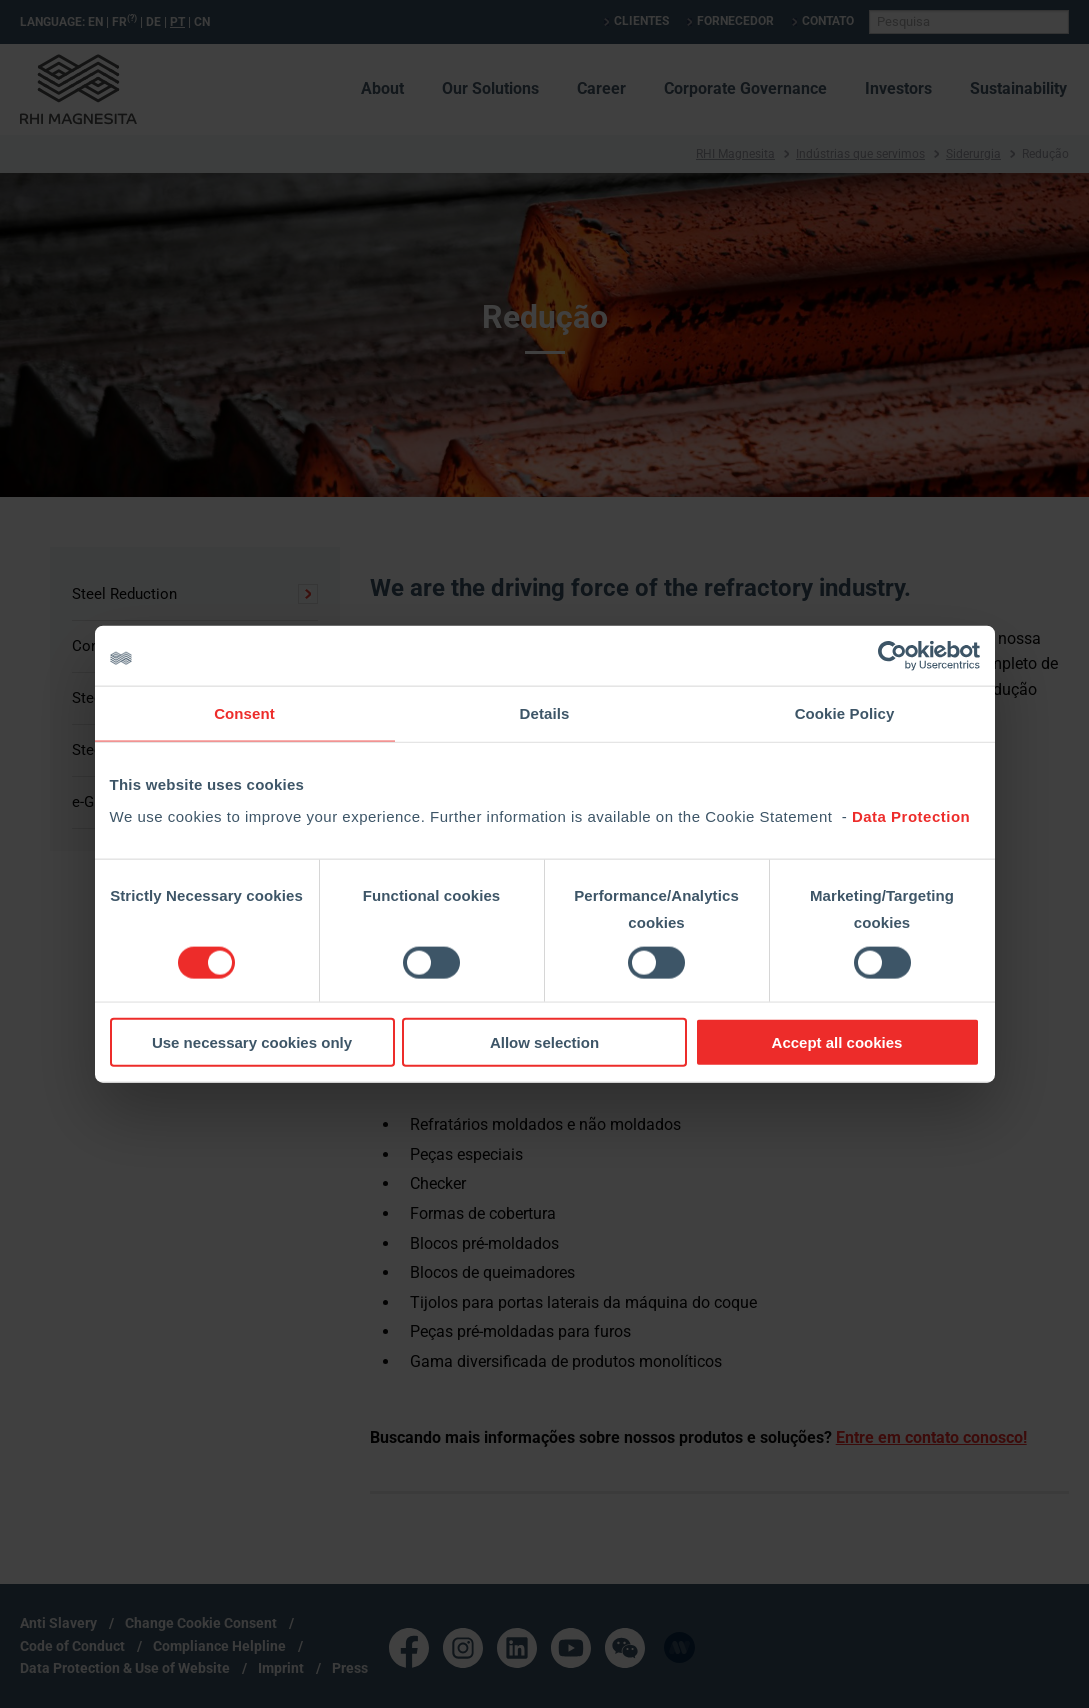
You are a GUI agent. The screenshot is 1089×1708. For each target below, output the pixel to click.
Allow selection (544, 1041)
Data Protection (911, 815)
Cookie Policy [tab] (845, 713)
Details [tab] (545, 713)
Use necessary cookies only (252, 1041)
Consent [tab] (244, 713)
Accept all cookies (837, 1041)
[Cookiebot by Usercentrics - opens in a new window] (892, 656)
